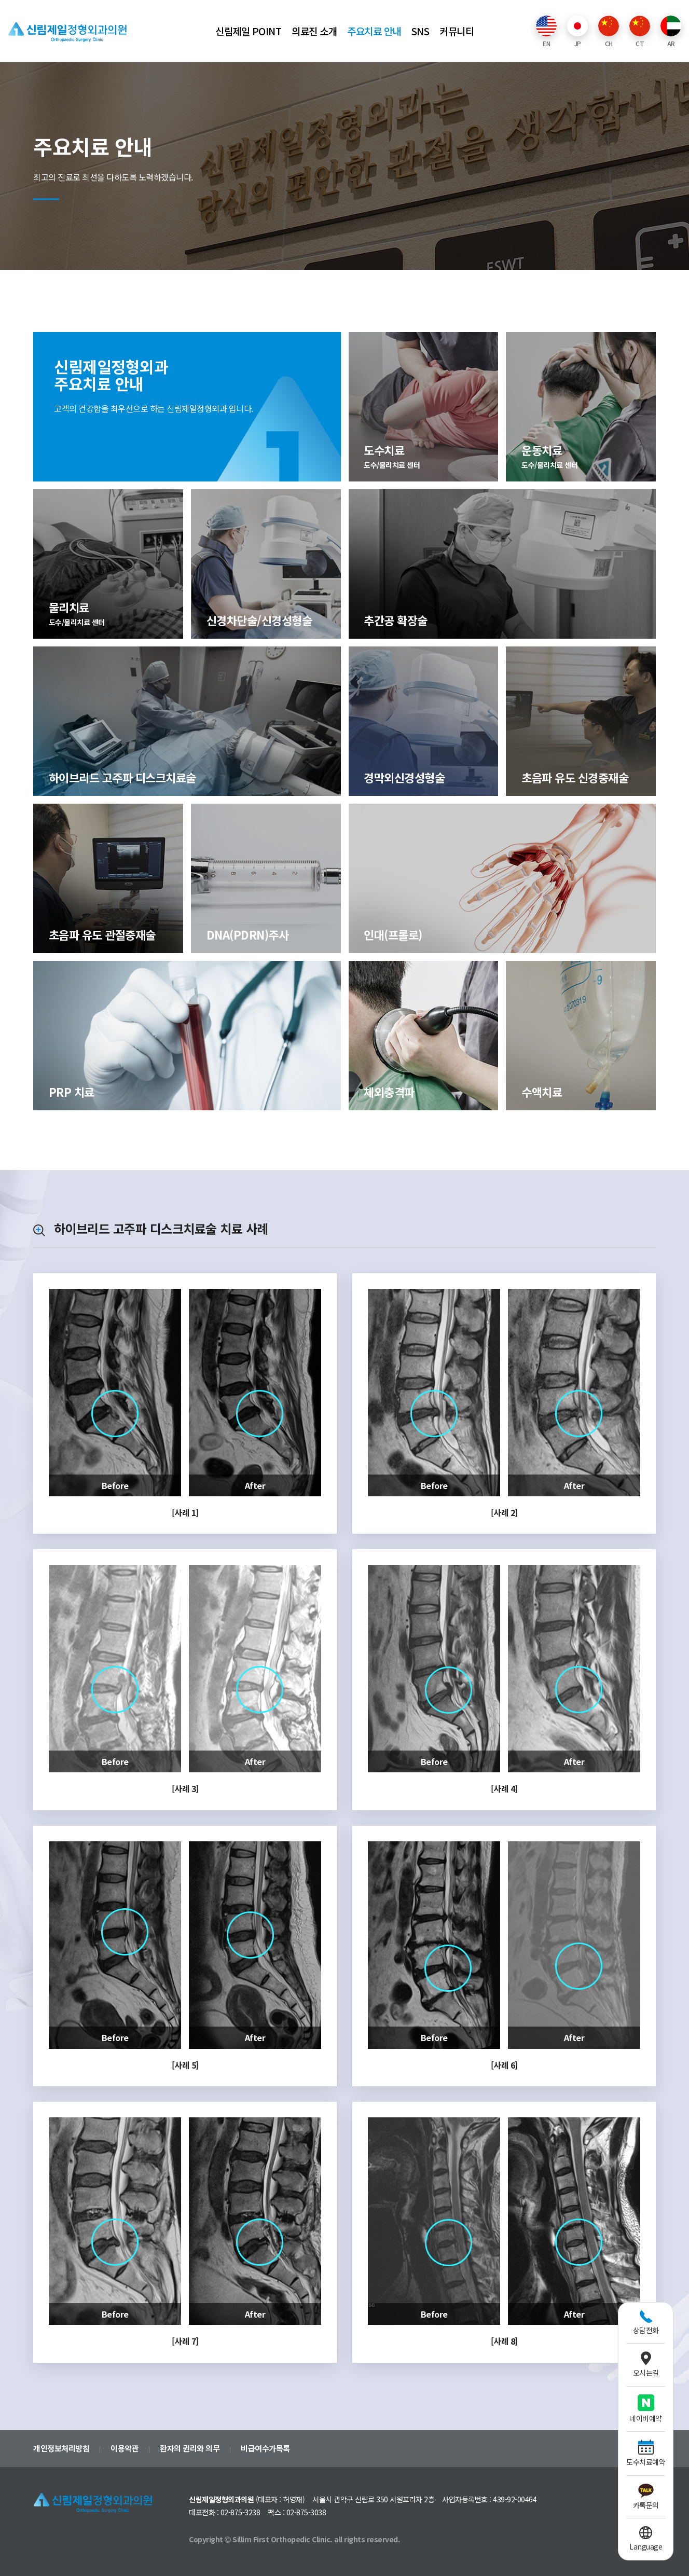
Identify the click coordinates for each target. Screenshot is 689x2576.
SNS (420, 31)
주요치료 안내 (374, 31)
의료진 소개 (314, 31)
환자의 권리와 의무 (189, 2448)
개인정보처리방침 (61, 2448)
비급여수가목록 (265, 2448)
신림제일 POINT (248, 31)
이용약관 (125, 2448)
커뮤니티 (456, 31)
